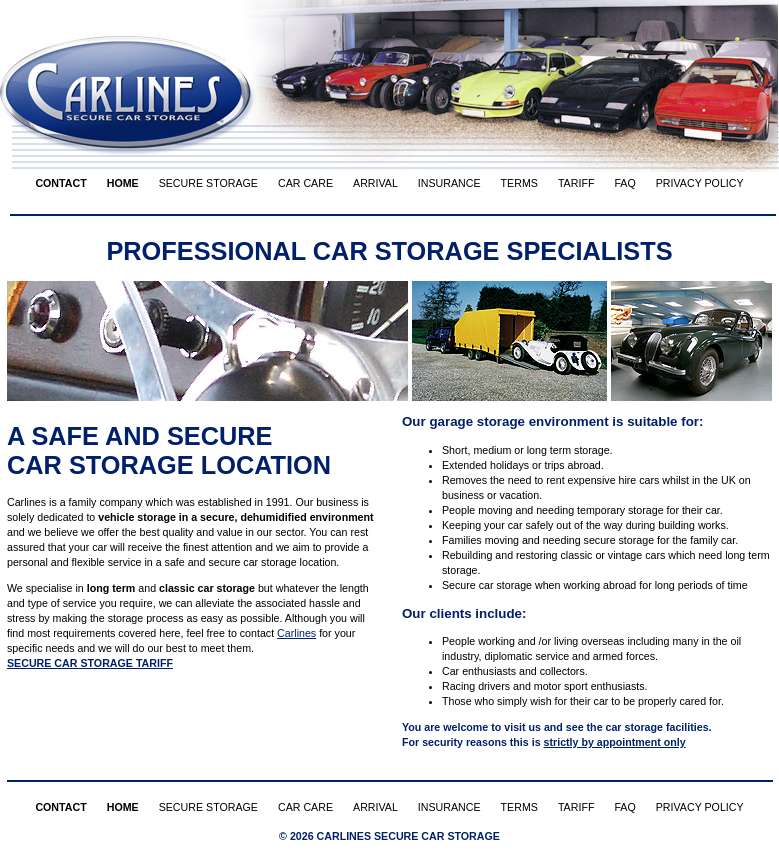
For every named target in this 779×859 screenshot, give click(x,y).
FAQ (624, 183)
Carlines (296, 633)
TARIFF (576, 183)
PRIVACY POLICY (700, 183)
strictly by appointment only (615, 742)
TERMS (519, 183)
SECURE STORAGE (208, 183)
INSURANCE (449, 183)
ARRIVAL (375, 183)
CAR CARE (305, 183)
